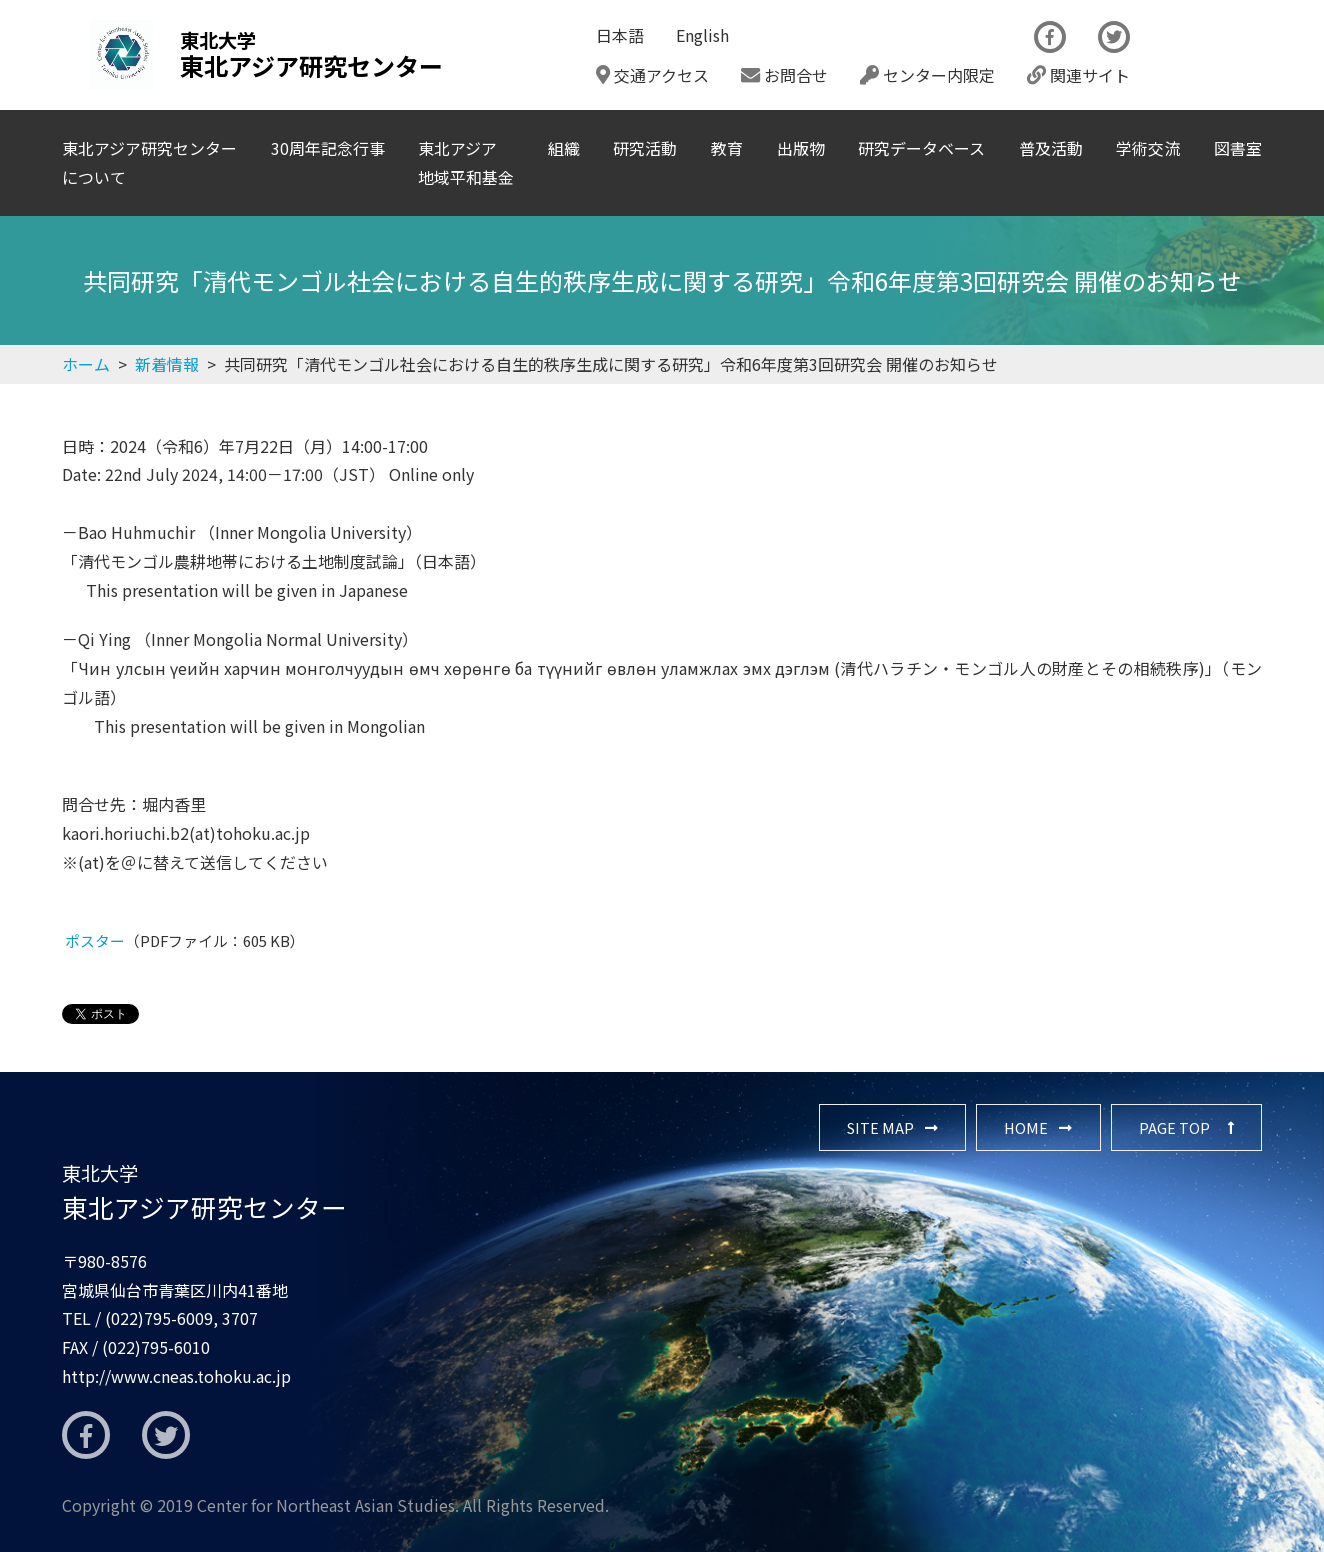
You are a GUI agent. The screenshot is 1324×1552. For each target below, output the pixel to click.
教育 (727, 148)
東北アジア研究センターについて (149, 162)
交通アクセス (652, 75)
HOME (1026, 1127)
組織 (564, 148)
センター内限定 (927, 75)
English (702, 35)
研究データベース (921, 148)
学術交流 (1148, 148)
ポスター (95, 940)
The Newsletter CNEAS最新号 (1212, 55)
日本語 (620, 35)
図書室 (1238, 148)
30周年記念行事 (328, 148)
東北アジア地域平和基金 (466, 162)
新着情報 (167, 364)
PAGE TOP (1174, 1127)
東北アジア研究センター (204, 1192)
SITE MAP (880, 1127)
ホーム (86, 364)
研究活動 (645, 148)
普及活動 (1051, 148)
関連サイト (1078, 75)
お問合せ (784, 75)
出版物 (801, 148)
